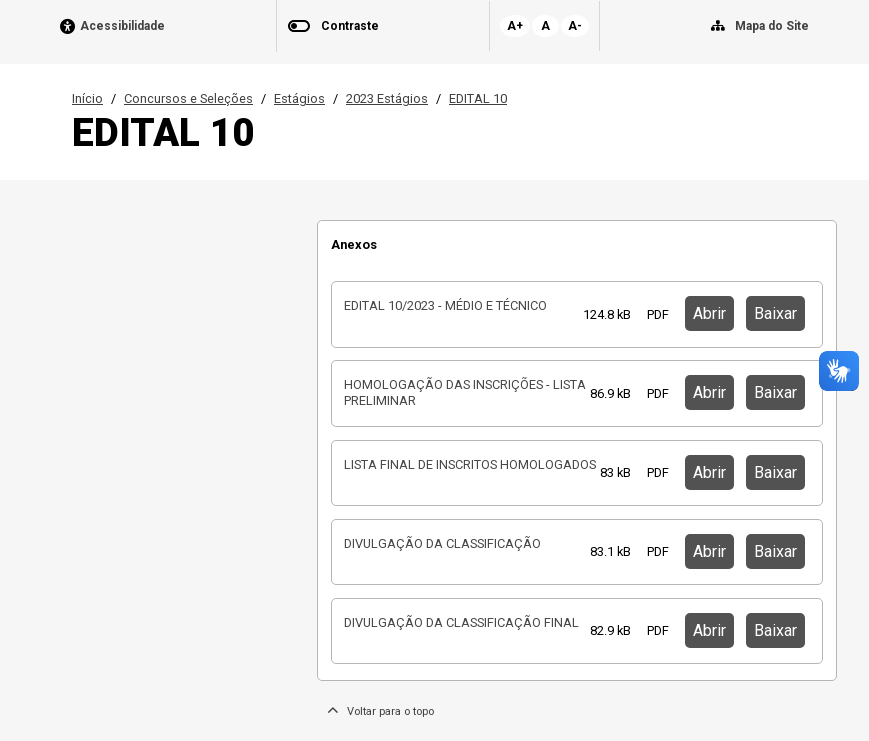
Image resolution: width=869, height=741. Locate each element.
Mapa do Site (772, 26)
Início (87, 98)
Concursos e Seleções (188, 98)
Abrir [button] (709, 313)
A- (575, 26)
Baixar (775, 313)
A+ (515, 26)
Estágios (299, 98)
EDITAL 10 (478, 98)
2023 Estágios (387, 98)
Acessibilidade (122, 26)
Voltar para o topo (380, 711)
